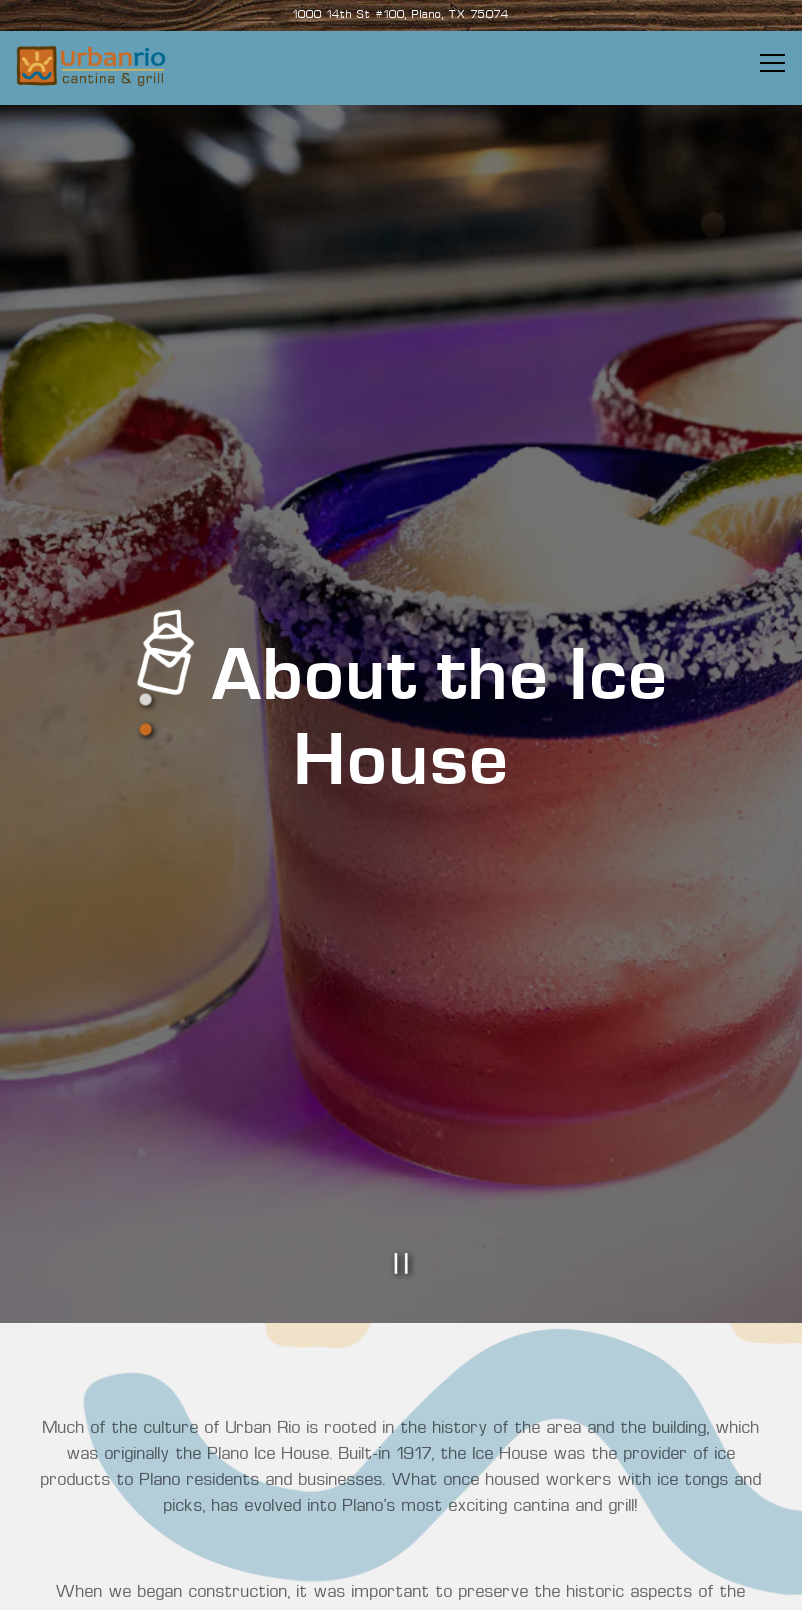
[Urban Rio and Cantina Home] (91, 66)
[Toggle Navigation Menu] (772, 63)
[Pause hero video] (401, 1198)
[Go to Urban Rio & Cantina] (401, 16)
